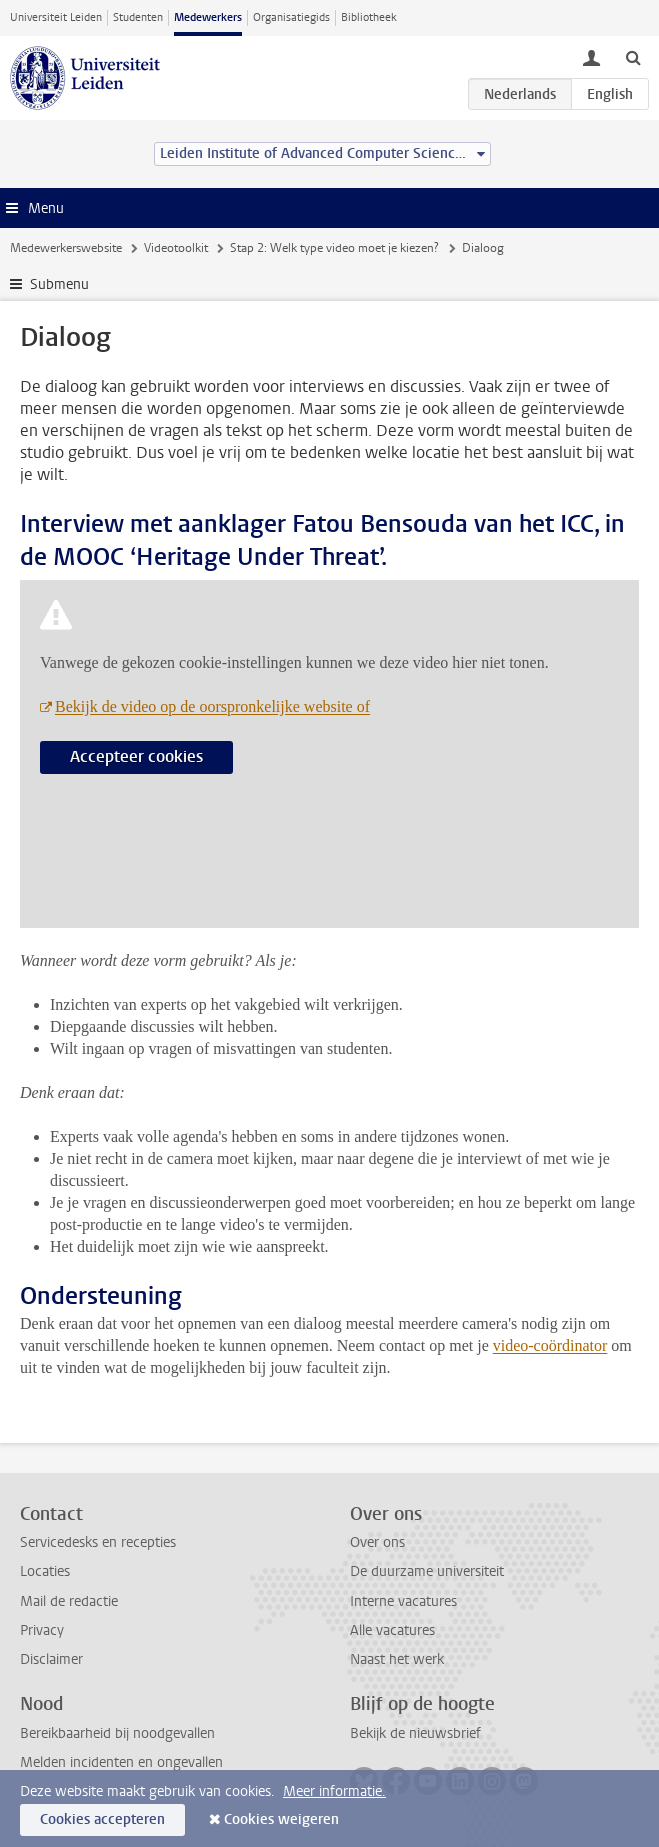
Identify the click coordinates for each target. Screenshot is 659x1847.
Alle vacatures (392, 1630)
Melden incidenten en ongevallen (121, 1762)
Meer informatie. (334, 1791)
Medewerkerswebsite (66, 248)
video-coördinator (550, 1345)
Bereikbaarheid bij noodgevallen (117, 1733)
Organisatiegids (291, 17)
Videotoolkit (176, 248)
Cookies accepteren (102, 1819)
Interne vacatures (403, 1601)
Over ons (377, 1542)
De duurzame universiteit (427, 1571)
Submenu (59, 284)
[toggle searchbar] (633, 57)
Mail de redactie (69, 1601)
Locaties (45, 1571)
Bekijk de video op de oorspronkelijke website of (212, 706)
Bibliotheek (369, 17)
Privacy (42, 1630)
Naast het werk (397, 1659)
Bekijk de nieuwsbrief (415, 1733)
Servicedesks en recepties (98, 1542)
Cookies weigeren (281, 1819)
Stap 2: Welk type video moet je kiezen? (334, 248)
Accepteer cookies (136, 756)
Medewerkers (208, 17)
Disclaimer (51, 1659)
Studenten (138, 17)
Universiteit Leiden (56, 17)
